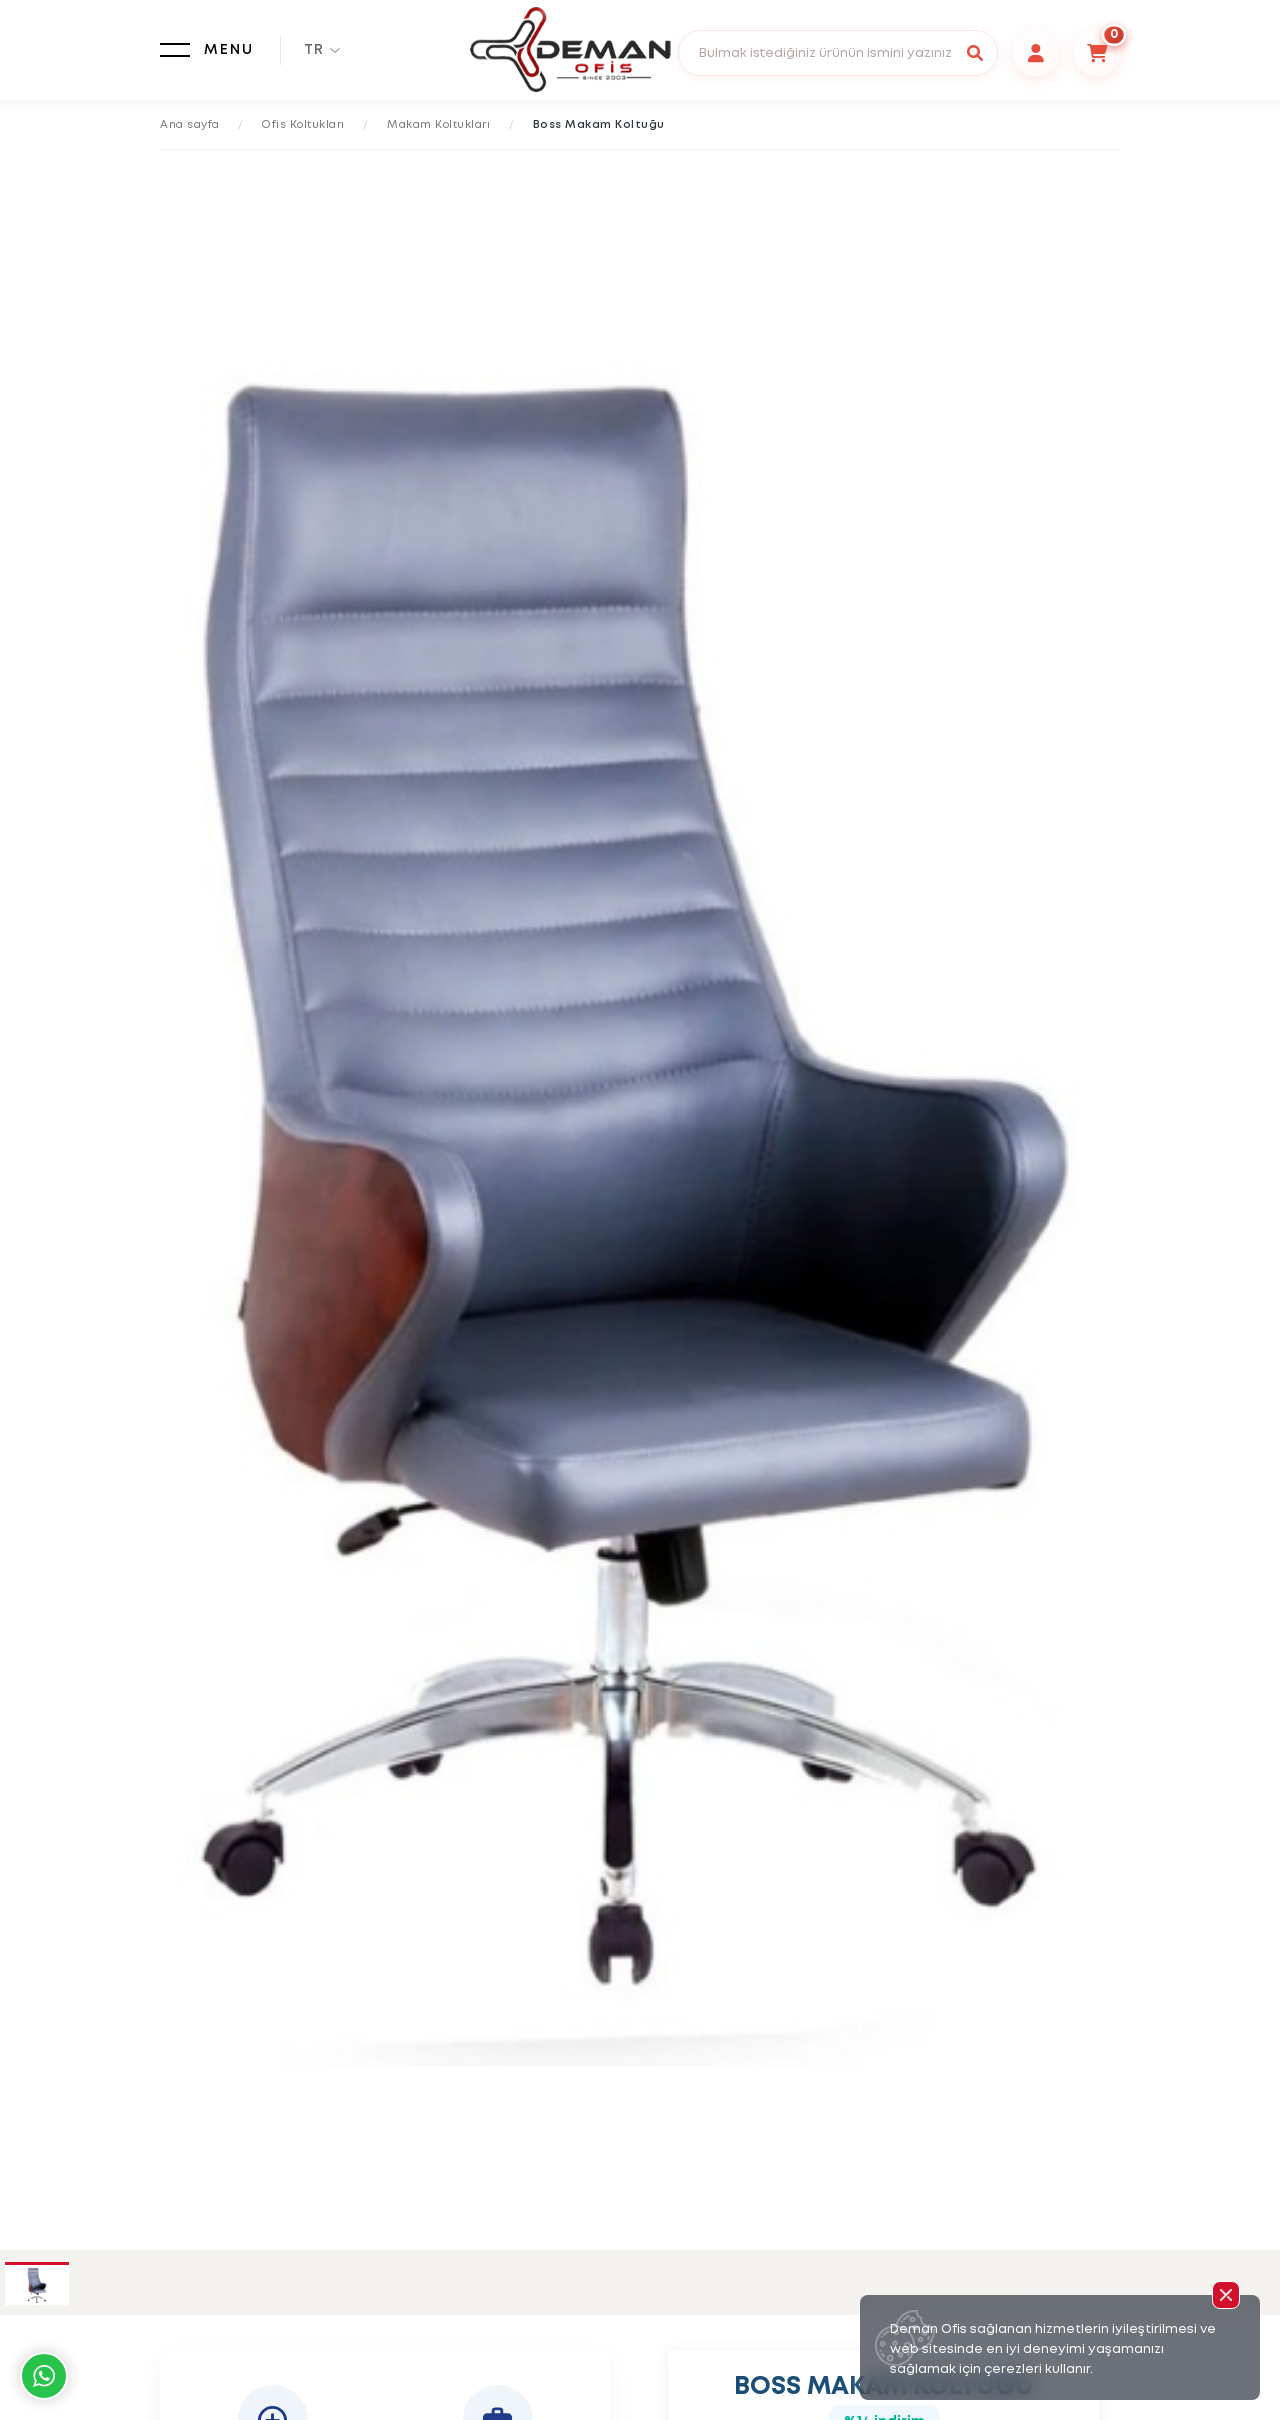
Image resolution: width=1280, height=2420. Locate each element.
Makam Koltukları (438, 125)
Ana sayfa (190, 125)
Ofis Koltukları (303, 125)
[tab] (37, 2285)
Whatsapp (44, 2376)
